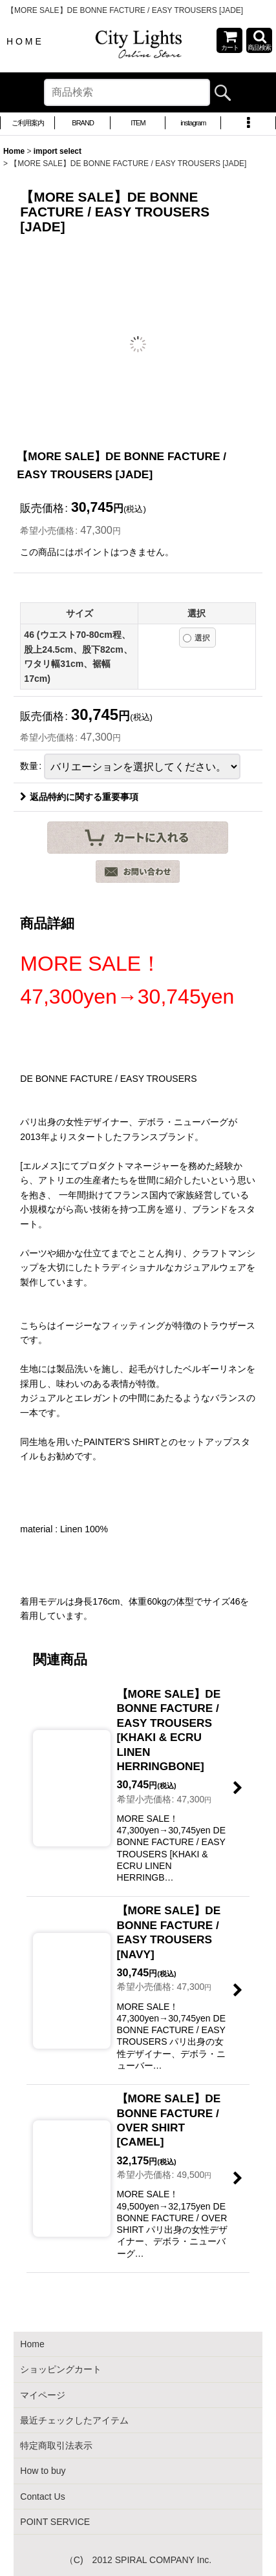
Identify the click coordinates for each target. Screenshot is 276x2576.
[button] (259, 40)
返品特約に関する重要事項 (79, 797)
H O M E (23, 41)
